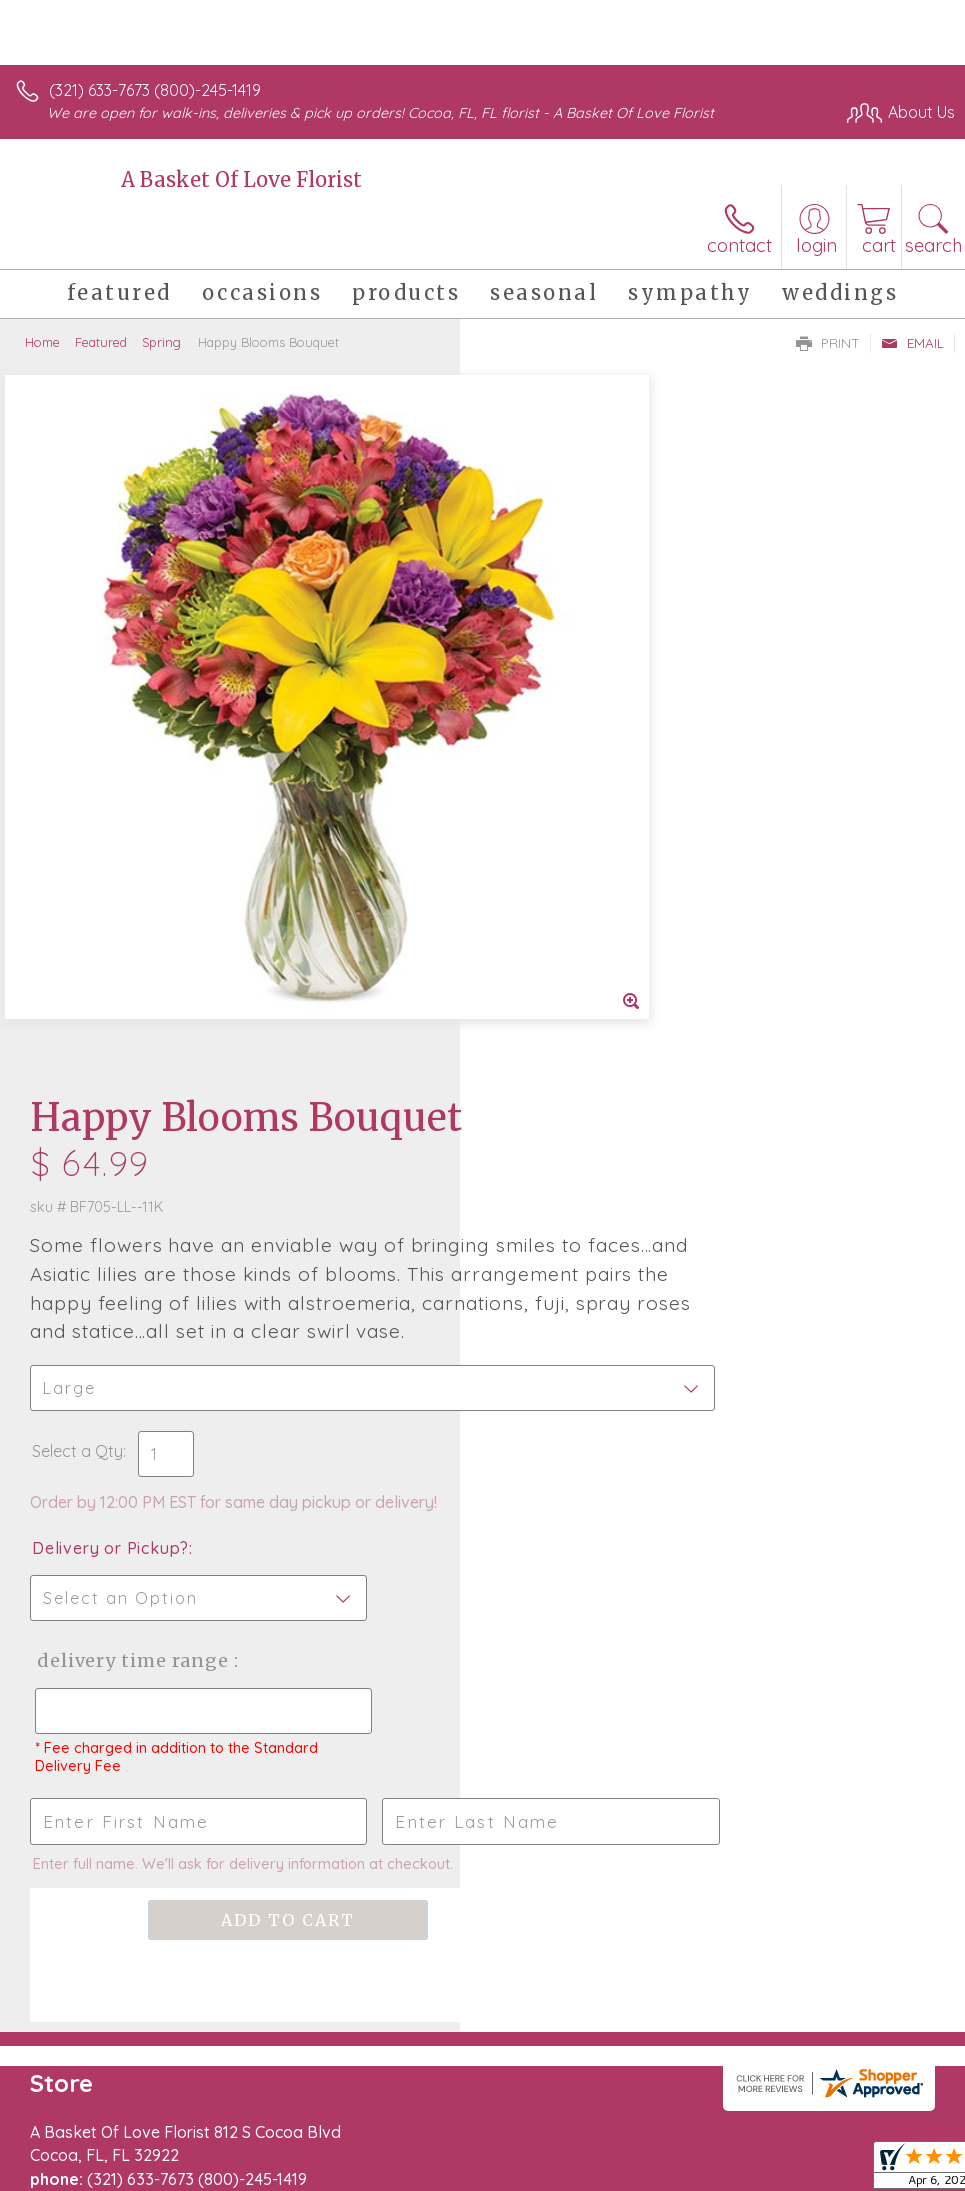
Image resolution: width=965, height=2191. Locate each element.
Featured (101, 342)
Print (828, 343)
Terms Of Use (497, 2131)
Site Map (881, 2131)
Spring (161, 342)
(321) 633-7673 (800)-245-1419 (155, 90)
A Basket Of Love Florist (241, 179)
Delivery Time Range (590, 994)
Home (42, 342)
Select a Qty (537, 785)
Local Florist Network (758, 2131)
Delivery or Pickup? (570, 882)
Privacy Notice (615, 2131)
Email (912, 343)
